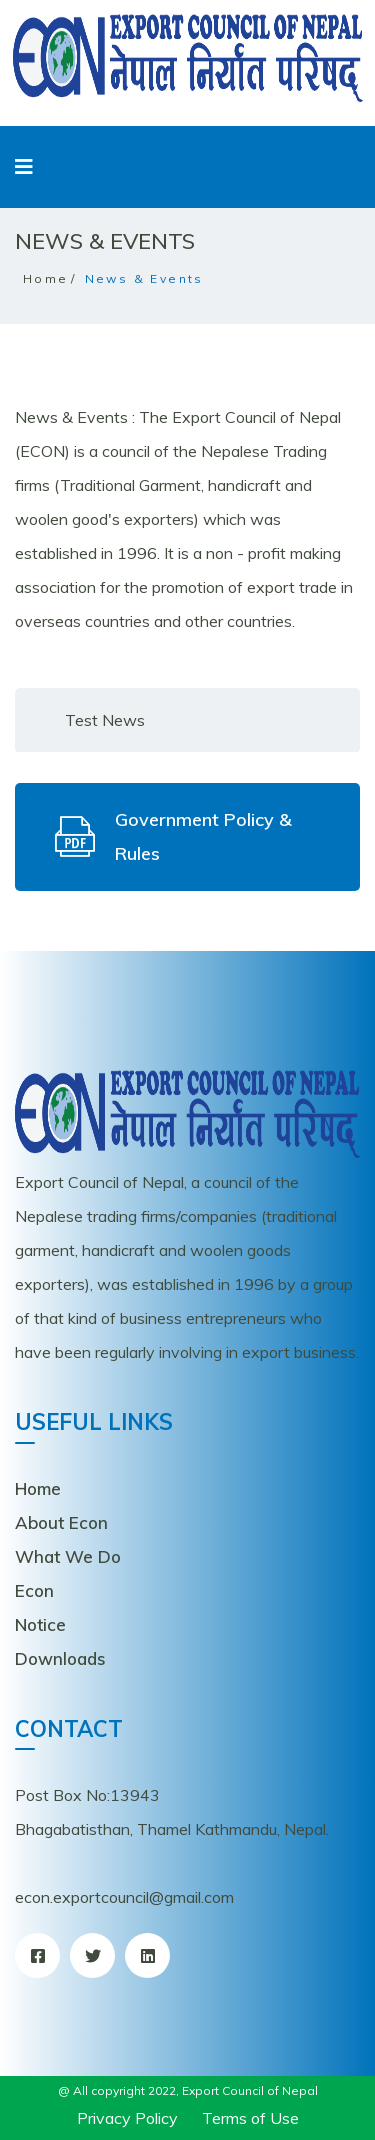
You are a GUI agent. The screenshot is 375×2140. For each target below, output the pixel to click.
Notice (40, 1624)
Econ (34, 1590)
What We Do (68, 1556)
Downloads (60, 1658)
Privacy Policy (127, 2118)
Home (46, 278)
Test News (105, 720)
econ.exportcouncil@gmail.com (124, 1897)
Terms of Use (250, 2118)
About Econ (61, 1522)
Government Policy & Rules (173, 836)
